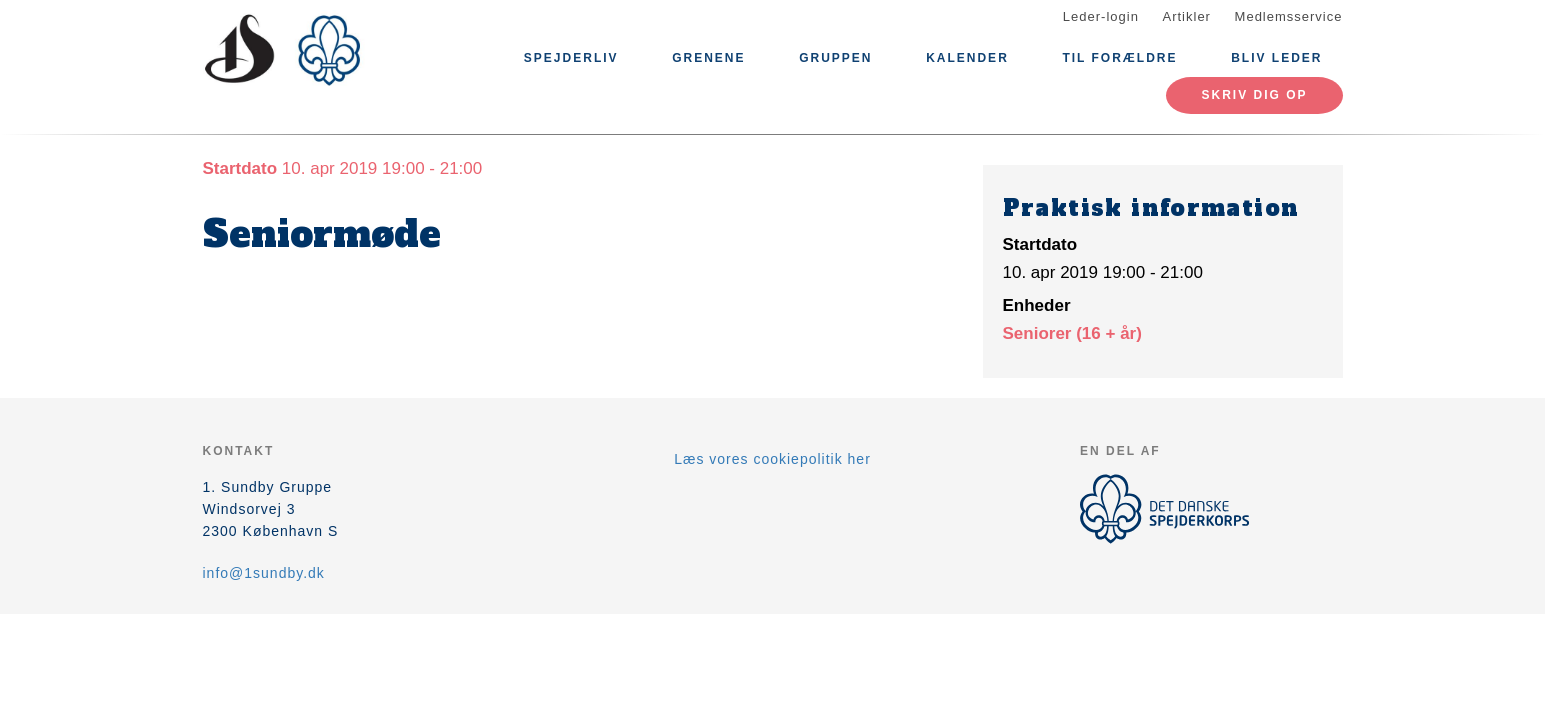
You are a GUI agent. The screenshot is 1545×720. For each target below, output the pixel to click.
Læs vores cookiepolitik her (772, 459)
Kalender (967, 58)
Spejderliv (571, 58)
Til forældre (1119, 58)
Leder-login (1101, 16)
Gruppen (835, 58)
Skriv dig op (1254, 95)
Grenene (708, 58)
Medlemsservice (1289, 16)
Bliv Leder (1276, 58)
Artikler (1187, 16)
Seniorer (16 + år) (1072, 333)
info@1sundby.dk (264, 573)
